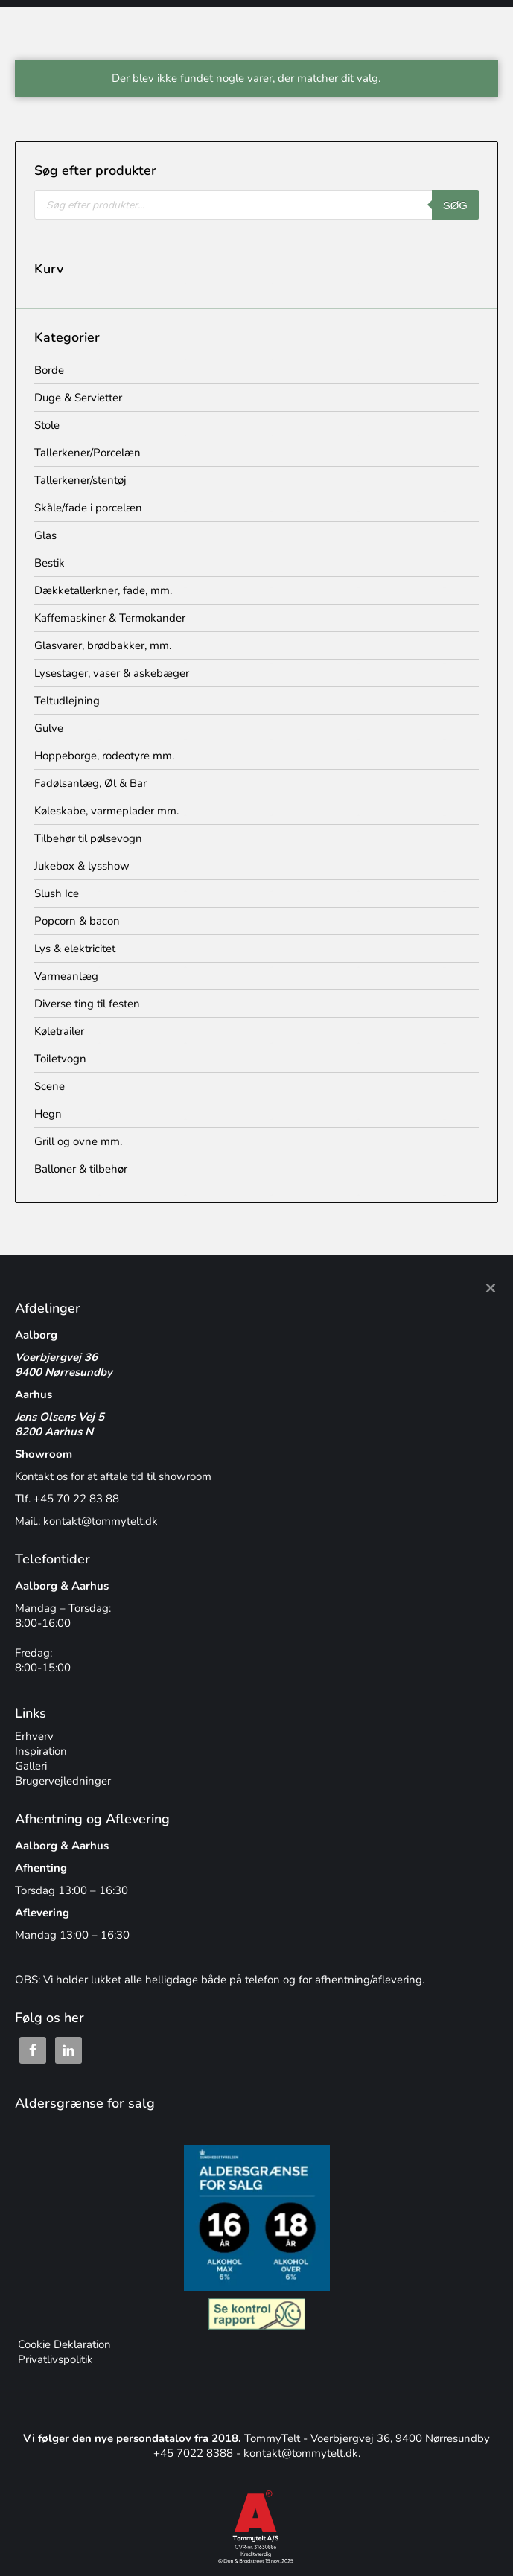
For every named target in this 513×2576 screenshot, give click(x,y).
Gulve (48, 728)
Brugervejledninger (63, 1780)
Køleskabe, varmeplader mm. (106, 810)
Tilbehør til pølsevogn (88, 838)
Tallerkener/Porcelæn (87, 452)
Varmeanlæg (66, 976)
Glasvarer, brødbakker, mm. (102, 645)
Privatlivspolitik (54, 2359)
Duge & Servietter (78, 397)
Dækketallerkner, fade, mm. (103, 590)
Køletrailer (59, 1031)
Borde (49, 370)
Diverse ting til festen (87, 1003)
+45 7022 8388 (194, 2453)
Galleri (31, 1766)
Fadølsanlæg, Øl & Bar (90, 783)
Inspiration (41, 1751)
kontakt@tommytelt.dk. (301, 2453)
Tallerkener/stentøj (80, 480)
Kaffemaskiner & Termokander (109, 617)
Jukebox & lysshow (82, 865)
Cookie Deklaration (63, 2344)
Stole (47, 425)
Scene (49, 1086)
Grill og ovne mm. (78, 1141)
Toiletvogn (60, 1058)
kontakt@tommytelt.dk (100, 1521)
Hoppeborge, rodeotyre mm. (104, 755)
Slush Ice (56, 893)
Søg (455, 205)
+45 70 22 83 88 (76, 1498)
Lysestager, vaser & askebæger (111, 673)
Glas (45, 535)
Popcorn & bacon (77, 921)
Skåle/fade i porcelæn (88, 507)
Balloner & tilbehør (80, 1168)
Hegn (48, 1113)
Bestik (49, 562)
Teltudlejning (67, 700)
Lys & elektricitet (74, 948)
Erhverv (34, 1736)
